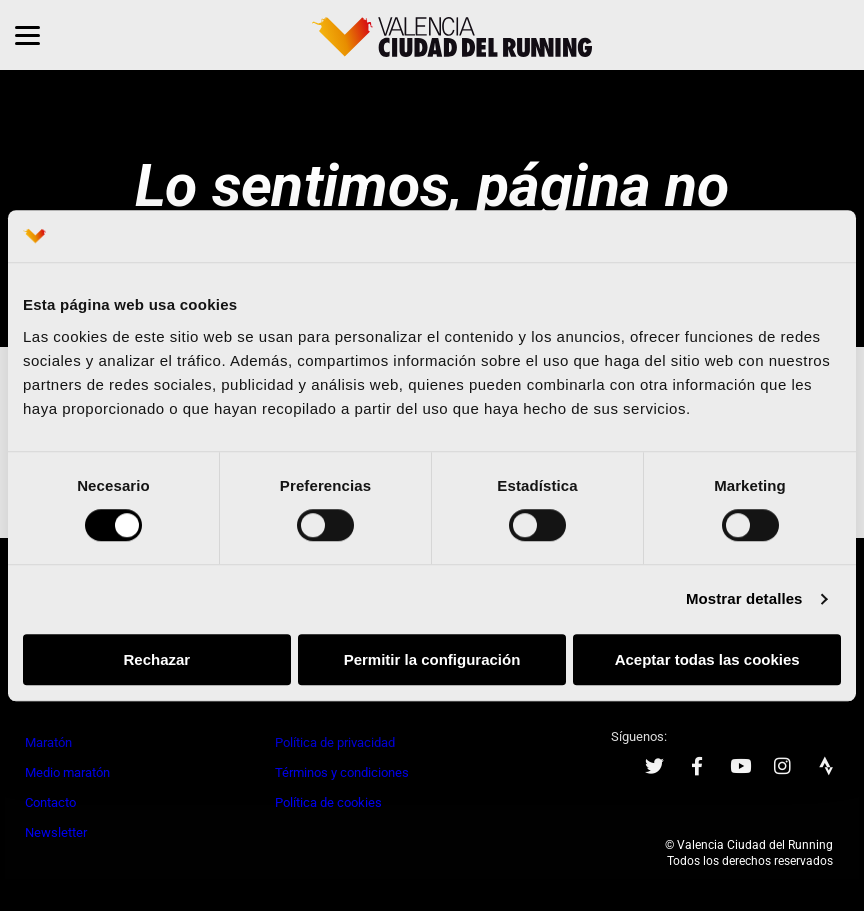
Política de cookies (328, 802)
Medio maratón (67, 772)
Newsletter (56, 832)
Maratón (48, 742)
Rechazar (156, 659)
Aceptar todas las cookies (707, 659)
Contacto (50, 802)
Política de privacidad (335, 742)
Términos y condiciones (342, 772)
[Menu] (27, 35)
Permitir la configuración (432, 659)
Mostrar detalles (744, 599)
